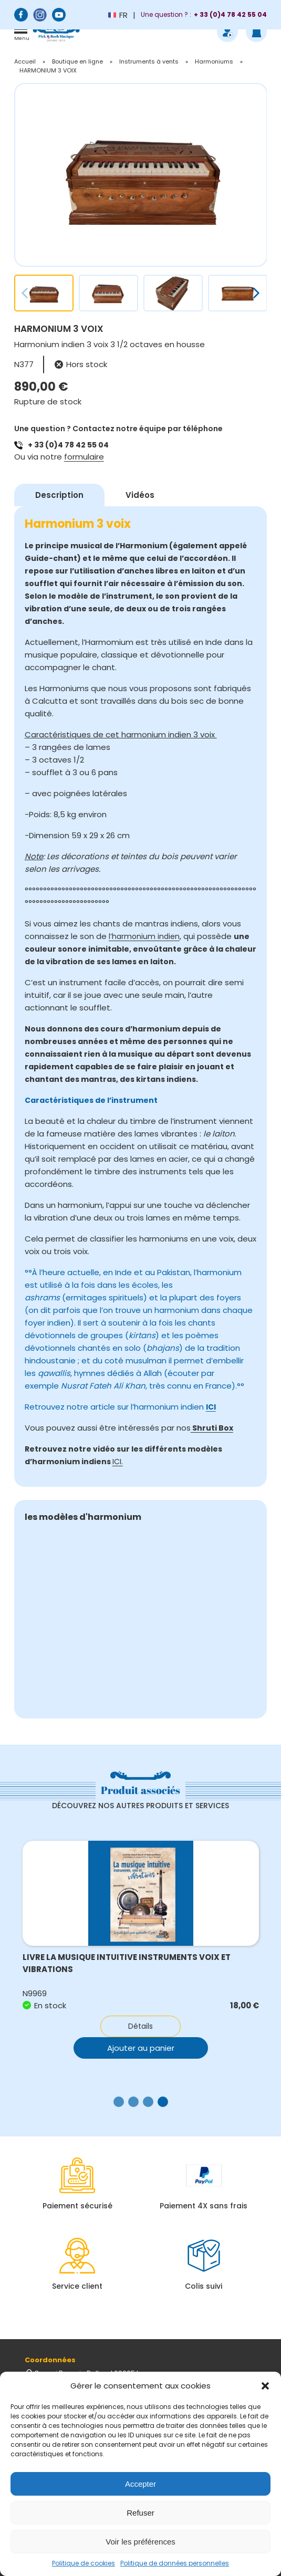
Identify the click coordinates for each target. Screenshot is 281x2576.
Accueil (25, 61)
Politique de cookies (83, 2563)
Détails (140, 2026)
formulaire (84, 456)
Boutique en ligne (77, 61)
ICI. (117, 1461)
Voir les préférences (140, 2541)
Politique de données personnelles (174, 2563)
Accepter (140, 2483)
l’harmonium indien (144, 936)
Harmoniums (214, 61)
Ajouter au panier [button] (140, 2047)
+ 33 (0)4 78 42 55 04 (68, 445)
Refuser (140, 2512)
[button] (265, 2386)
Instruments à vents (149, 61)
